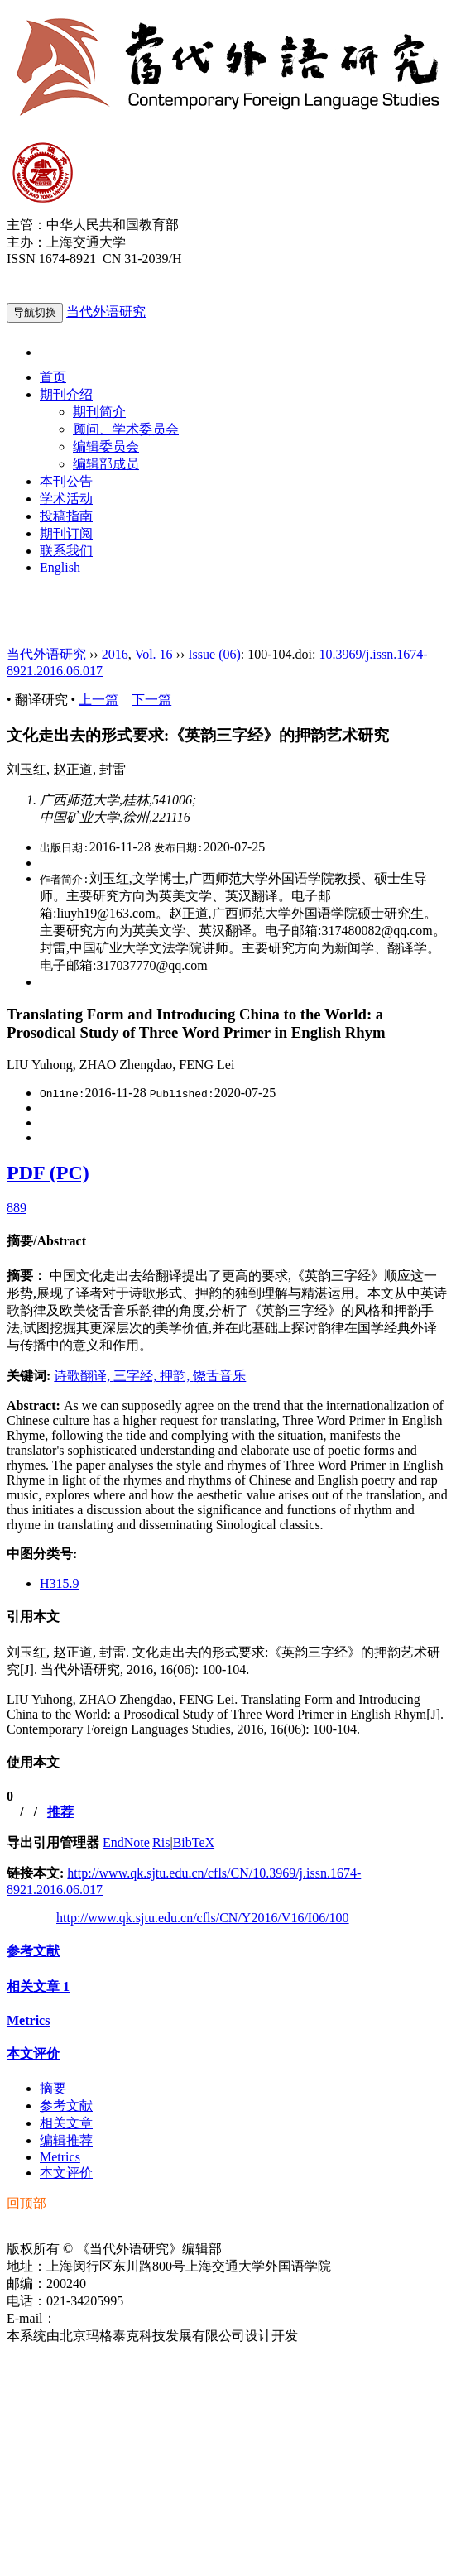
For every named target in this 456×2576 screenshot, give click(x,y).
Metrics (28, 2020)
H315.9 (59, 1583)
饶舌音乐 (219, 1376)
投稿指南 (66, 516)
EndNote (126, 1842)
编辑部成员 (106, 464)
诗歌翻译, (83, 1376)
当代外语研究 (106, 312)
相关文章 (38, 1986)
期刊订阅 (66, 533)
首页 (53, 377)
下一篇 (151, 700)
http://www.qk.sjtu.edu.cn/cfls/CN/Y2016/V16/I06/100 (202, 1918)
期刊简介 (99, 412)
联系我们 (66, 551)
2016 (115, 654)
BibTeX (193, 1842)
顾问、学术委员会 (126, 429)
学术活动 (66, 499)
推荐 (60, 1812)
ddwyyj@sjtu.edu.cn (111, 2318)
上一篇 (98, 700)
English (60, 567)
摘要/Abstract (46, 1241)
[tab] (228, 1241)
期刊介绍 (66, 394)
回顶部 (26, 2203)
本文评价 (33, 2053)
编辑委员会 (106, 446)
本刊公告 (66, 481)
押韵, (176, 1376)
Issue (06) (214, 654)
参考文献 (33, 1951)
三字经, (136, 1376)
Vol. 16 (154, 654)
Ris (161, 1842)
